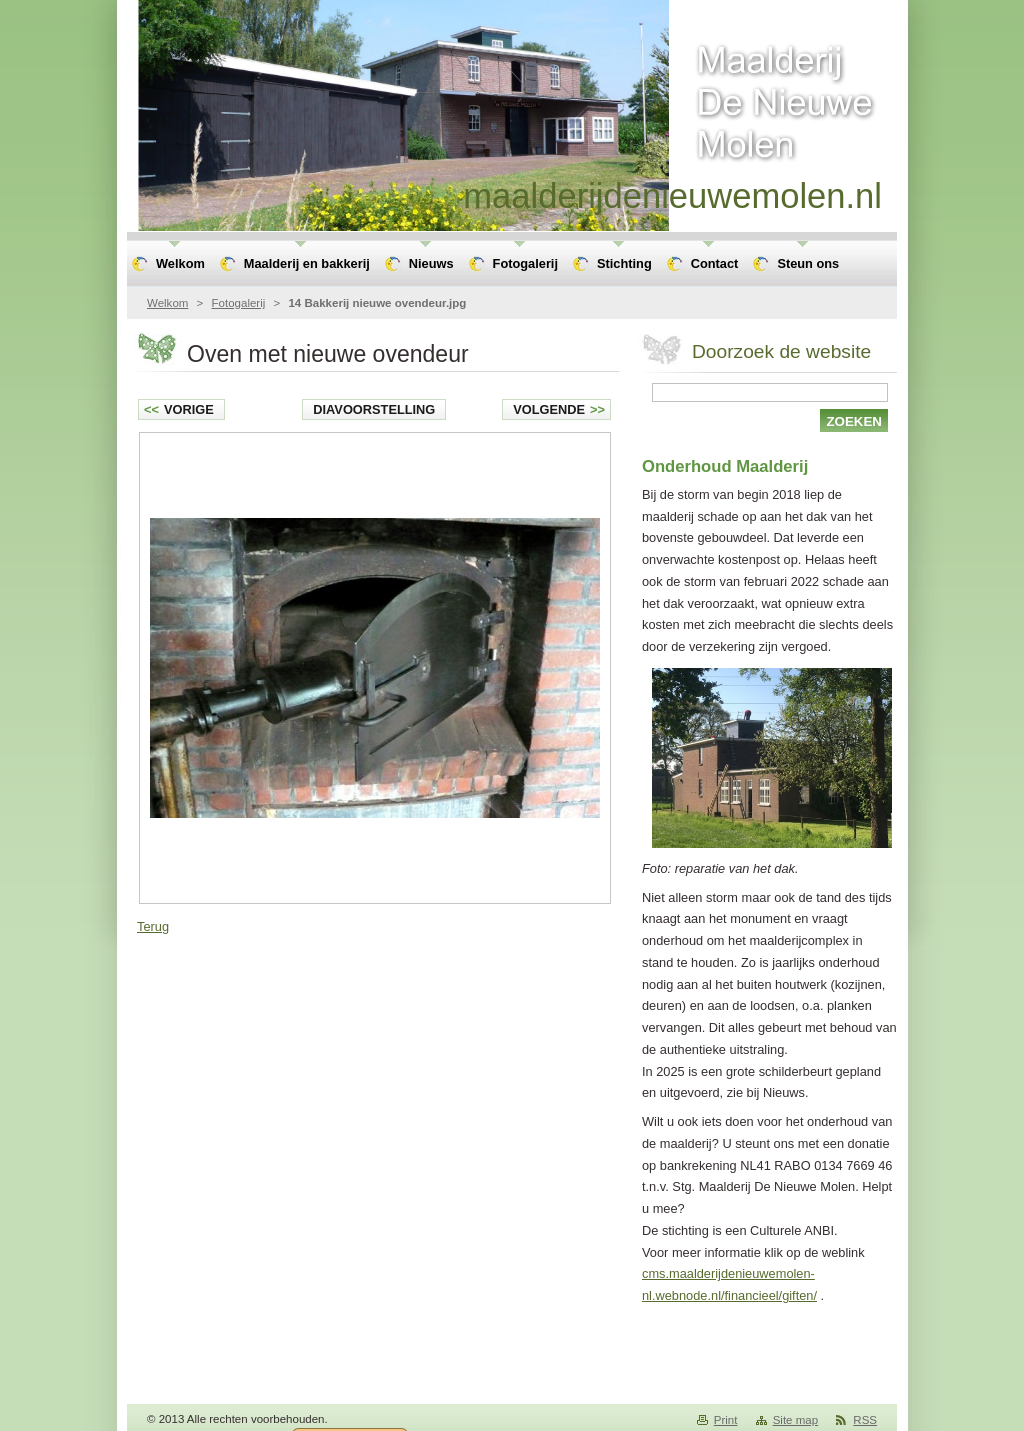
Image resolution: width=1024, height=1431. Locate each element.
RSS (865, 1420)
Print (726, 1420)
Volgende (559, 409)
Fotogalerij (239, 303)
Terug (153, 926)
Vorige (179, 409)
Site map (795, 1420)
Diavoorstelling (374, 409)
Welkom (167, 303)
